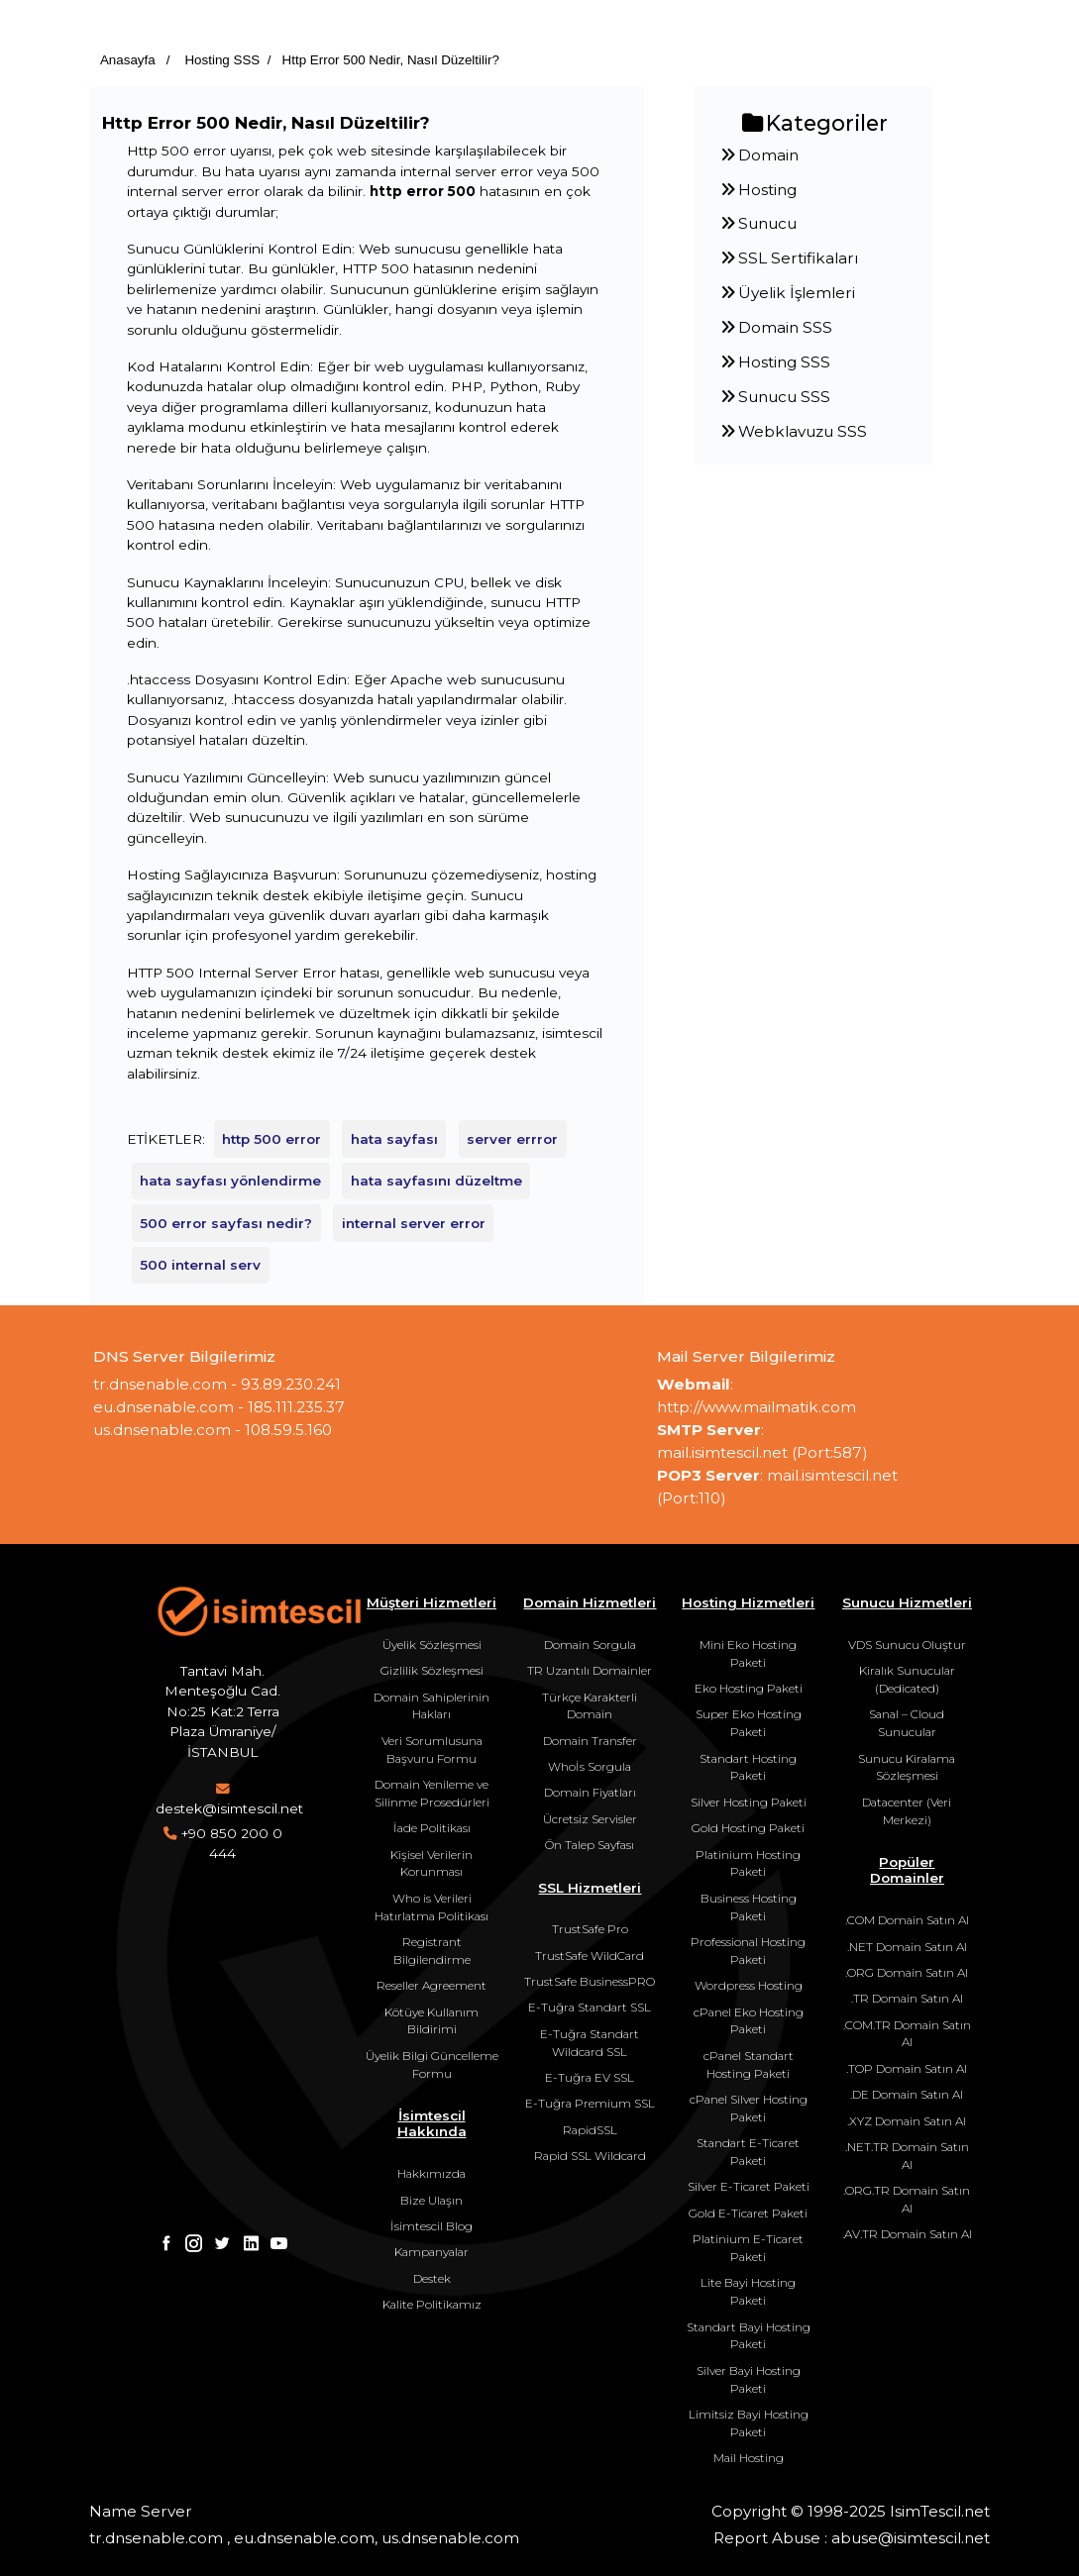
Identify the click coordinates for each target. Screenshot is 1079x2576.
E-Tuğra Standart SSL (589, 2007)
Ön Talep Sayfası (589, 1844)
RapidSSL (590, 2129)
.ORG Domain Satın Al (906, 1972)
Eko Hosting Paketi (749, 1688)
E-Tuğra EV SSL (589, 2077)
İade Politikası (432, 1827)
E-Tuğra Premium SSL (590, 2103)
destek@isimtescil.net (229, 1808)
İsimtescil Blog (431, 2225)
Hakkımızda (431, 2173)
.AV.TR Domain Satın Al (907, 2233)
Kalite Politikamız (432, 2304)
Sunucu (758, 223)
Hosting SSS (221, 59)
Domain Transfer (590, 1740)
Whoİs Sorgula (589, 1766)
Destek (432, 2278)
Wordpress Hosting (749, 1985)
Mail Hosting (748, 2457)
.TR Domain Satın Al (907, 1998)
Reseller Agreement (431, 1985)
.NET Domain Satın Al (907, 1946)
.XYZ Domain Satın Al (906, 2120)
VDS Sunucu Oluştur (907, 1644)
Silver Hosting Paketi (749, 1802)
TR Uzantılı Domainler (589, 1670)
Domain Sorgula (590, 1644)
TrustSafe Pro (590, 1928)
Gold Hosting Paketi (748, 1827)
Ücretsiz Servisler (590, 1818)
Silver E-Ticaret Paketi (748, 2186)
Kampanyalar (431, 2251)
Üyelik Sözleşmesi (432, 1644)
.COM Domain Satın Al (907, 1919)
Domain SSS (775, 327)
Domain (759, 155)
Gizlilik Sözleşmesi (432, 1670)
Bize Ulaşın (431, 2200)
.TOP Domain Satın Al (906, 2068)
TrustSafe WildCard (589, 1955)
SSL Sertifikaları (788, 258)
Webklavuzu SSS (793, 431)
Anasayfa (128, 59)
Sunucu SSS (774, 396)
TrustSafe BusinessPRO (589, 1981)
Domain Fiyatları (590, 1792)
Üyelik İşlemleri (787, 292)
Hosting (758, 189)
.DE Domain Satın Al (906, 2094)
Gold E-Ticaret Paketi (748, 2213)
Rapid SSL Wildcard (590, 2155)
